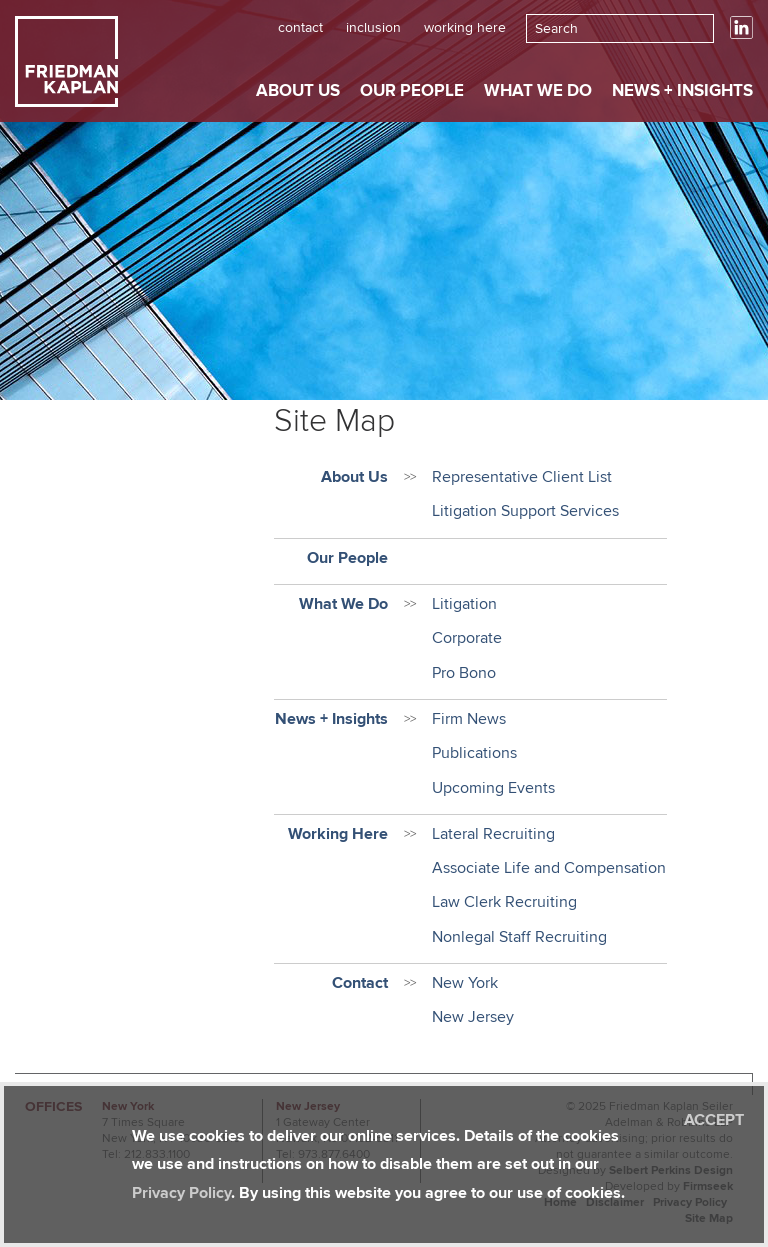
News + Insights (682, 90)
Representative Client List (522, 477)
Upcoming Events (493, 788)
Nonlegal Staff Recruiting (519, 937)
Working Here (465, 27)
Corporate (467, 638)
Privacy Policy (181, 1193)
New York (465, 983)
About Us (298, 90)
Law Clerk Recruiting (504, 902)
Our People (412, 90)
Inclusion (373, 27)
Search (556, 28)
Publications (474, 753)
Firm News (469, 719)
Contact (300, 27)
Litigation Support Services (525, 511)
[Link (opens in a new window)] (741, 34)
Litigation (464, 604)
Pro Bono (464, 673)
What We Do (538, 90)
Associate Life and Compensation (549, 868)
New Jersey (473, 1017)
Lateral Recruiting (493, 834)
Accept (714, 1120)
